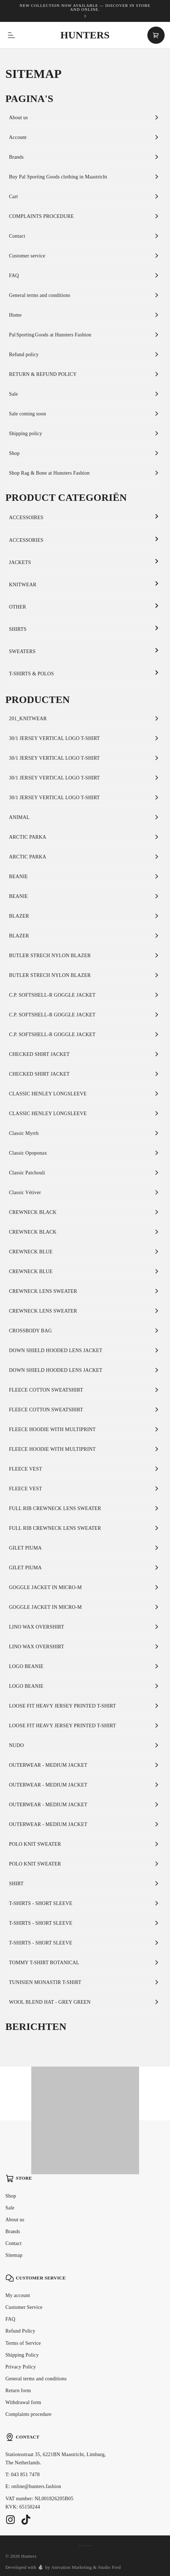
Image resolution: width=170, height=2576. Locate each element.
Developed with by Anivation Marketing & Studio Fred (63, 2567)
